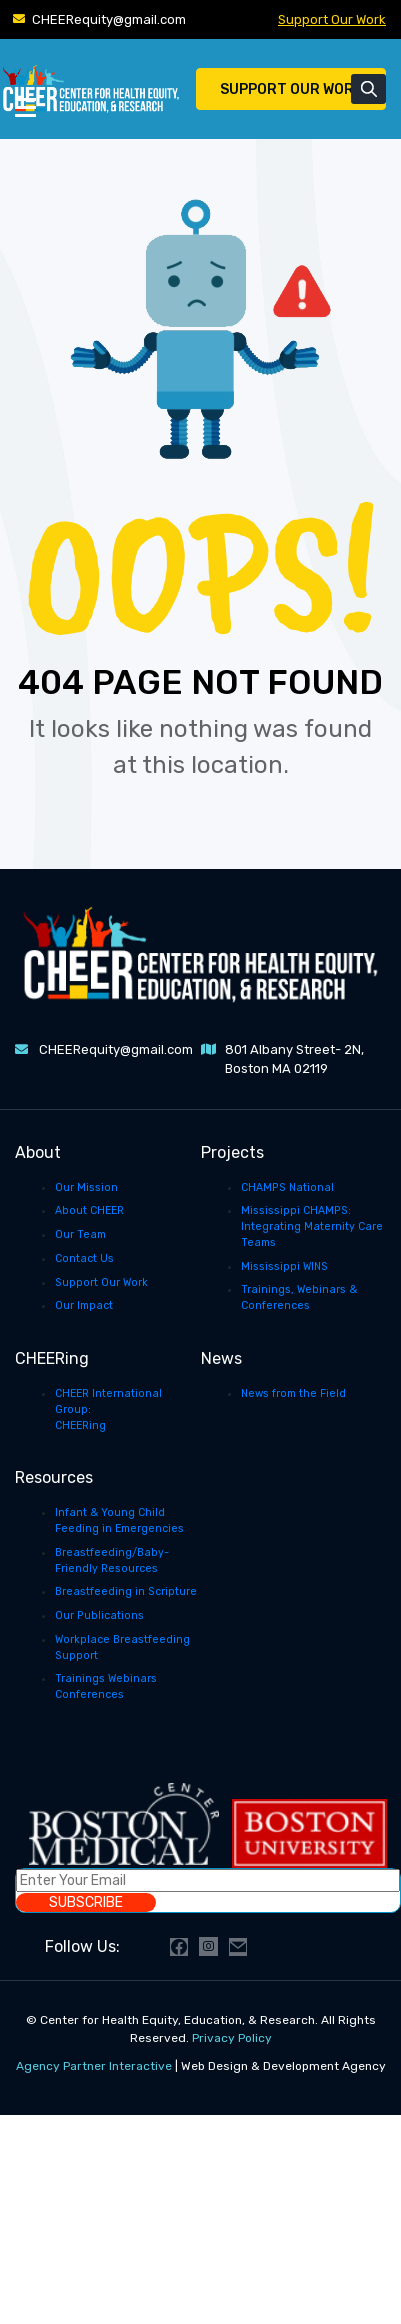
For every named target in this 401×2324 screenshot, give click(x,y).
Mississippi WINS (284, 1266)
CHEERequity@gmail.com (109, 19)
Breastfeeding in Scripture (126, 1591)
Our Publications (99, 1615)
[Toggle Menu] (25, 106)
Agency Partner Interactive (94, 2066)
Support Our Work (332, 19)
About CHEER (89, 1210)
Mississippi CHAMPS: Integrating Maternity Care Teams (312, 1226)
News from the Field (293, 1393)
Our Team (80, 1234)
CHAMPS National (287, 1187)
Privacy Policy (232, 2038)
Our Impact (84, 1305)
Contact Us (84, 1258)
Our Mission (86, 1187)
